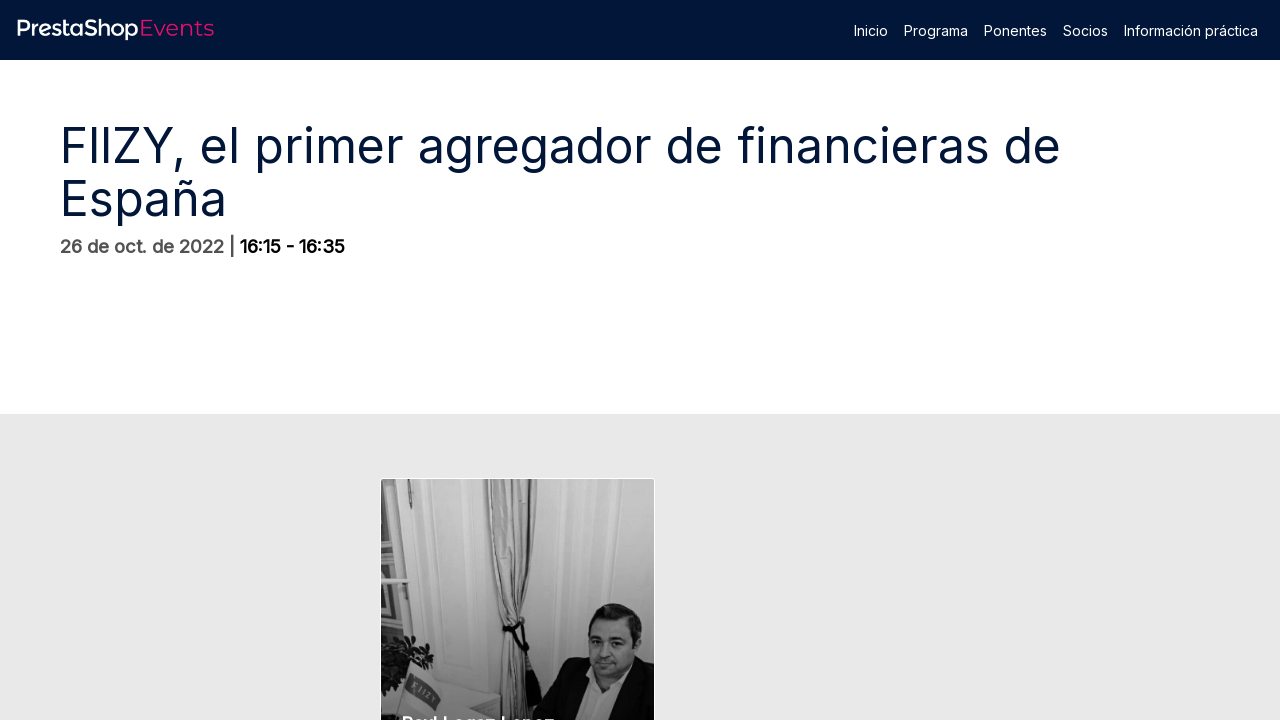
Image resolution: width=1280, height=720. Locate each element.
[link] (871, 30)
